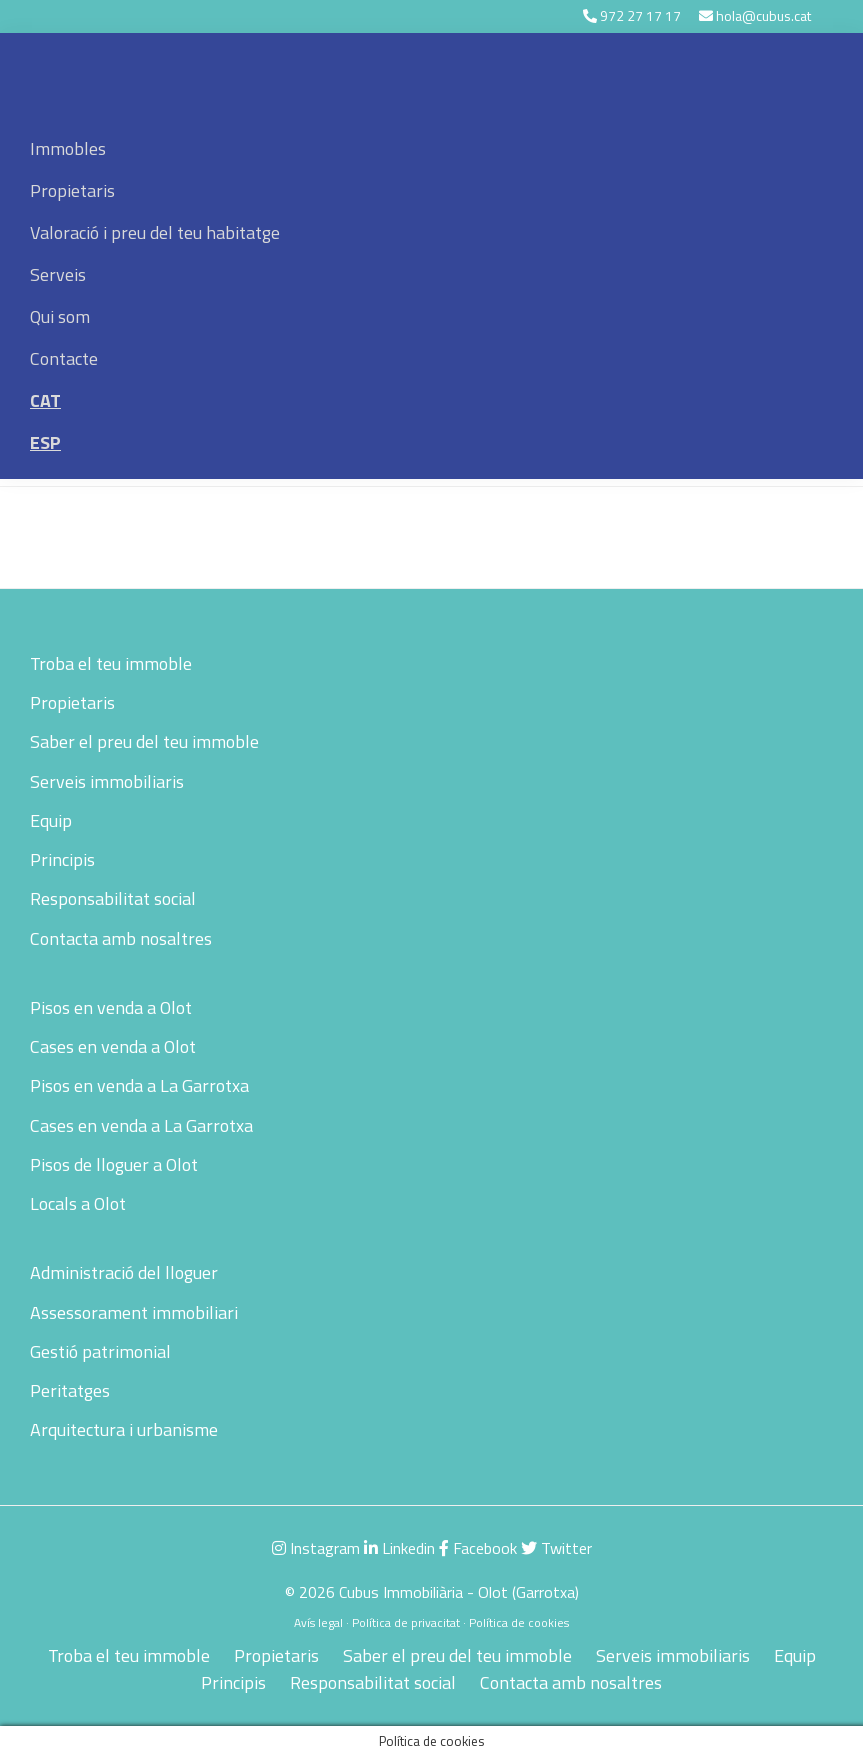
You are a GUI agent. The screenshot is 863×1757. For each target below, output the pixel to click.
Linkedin (399, 1548)
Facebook (478, 1548)
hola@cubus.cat (763, 15)
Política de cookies (519, 1622)
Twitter (556, 1548)
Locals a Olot (78, 1203)
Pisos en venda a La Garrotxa (139, 1085)
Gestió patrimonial (100, 1351)
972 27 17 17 (640, 15)
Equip (51, 820)
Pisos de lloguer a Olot (114, 1164)
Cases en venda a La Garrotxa (141, 1125)
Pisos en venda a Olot (111, 1007)
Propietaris (72, 702)
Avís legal (318, 1622)
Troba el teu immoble (111, 663)
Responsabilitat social (113, 898)
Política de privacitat (406, 1622)
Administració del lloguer (124, 1272)
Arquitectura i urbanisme (124, 1429)
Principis (62, 859)
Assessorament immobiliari (134, 1312)
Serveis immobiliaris (107, 781)
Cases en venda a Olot (113, 1046)
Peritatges (70, 1390)
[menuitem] (431, 401)
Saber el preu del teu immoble (144, 741)
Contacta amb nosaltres (121, 938)
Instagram (316, 1548)
